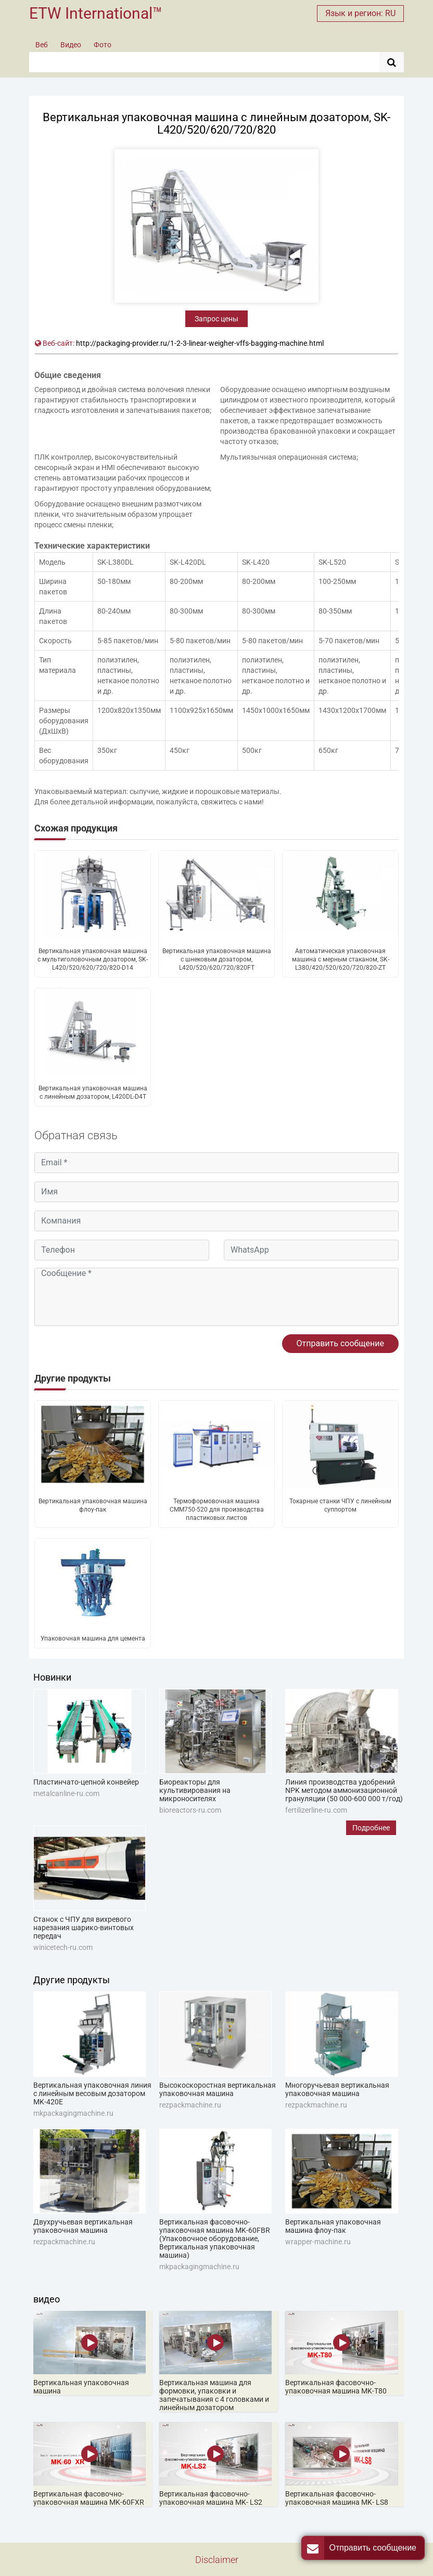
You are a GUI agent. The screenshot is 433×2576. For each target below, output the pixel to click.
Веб (41, 45)
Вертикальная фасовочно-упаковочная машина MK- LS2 (210, 2498)
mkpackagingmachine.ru (73, 2113)
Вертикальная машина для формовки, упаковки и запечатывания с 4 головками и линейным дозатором (214, 2395)
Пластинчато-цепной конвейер (86, 1782)
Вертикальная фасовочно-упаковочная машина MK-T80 (336, 2386)
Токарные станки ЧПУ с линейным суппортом (340, 1505)
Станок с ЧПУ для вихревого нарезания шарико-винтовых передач (83, 1927)
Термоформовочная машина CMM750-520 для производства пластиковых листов (217, 1509)
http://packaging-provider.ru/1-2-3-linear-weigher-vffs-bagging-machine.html (200, 343)
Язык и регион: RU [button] (360, 13)
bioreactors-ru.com (190, 1810)
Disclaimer (216, 2559)
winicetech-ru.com (63, 1947)
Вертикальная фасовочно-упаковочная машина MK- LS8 (336, 2498)
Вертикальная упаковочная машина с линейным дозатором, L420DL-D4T (93, 1092)
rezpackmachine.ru (190, 2105)
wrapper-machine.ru (318, 2241)
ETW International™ (95, 13)
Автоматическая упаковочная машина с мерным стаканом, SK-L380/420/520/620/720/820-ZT (340, 959)
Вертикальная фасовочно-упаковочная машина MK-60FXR (88, 2498)
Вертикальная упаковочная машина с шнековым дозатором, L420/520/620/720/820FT (216, 959)
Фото (102, 45)
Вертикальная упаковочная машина (81, 2386)
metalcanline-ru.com (66, 1793)
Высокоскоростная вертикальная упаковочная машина (217, 2089)
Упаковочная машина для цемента (93, 1638)
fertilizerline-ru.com (316, 1810)
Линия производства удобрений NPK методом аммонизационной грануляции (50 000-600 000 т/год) (344, 1790)
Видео (70, 45)
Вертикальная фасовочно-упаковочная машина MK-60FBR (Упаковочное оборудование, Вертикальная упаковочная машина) (214, 2238)
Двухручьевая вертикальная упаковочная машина (83, 2226)
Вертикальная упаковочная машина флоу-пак (93, 1505)
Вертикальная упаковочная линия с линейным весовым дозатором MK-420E (92, 2093)
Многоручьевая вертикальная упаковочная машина (337, 2089)
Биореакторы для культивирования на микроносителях (195, 1790)
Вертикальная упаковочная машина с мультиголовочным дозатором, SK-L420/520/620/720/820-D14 (92, 959)
